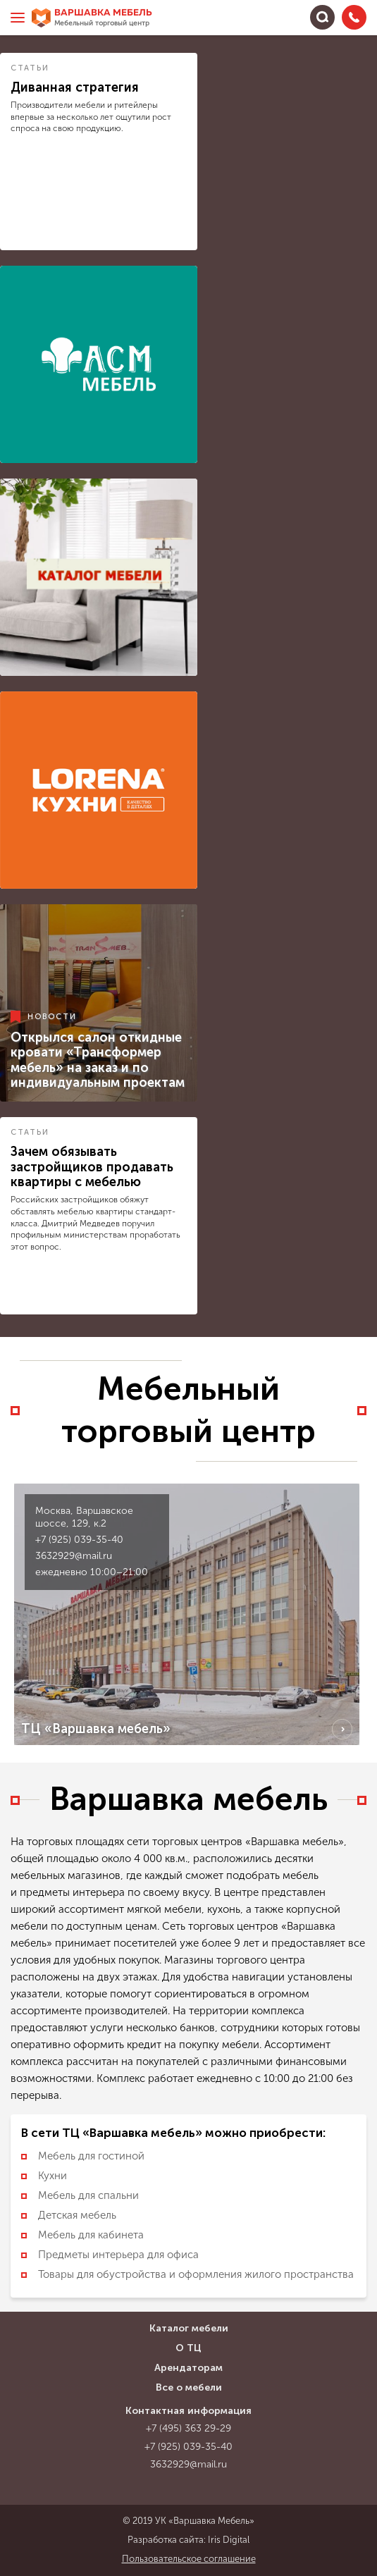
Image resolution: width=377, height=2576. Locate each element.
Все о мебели (189, 2387)
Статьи (30, 68)
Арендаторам (188, 2368)
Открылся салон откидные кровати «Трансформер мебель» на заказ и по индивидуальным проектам (98, 1060)
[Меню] (18, 17)
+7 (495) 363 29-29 (188, 2428)
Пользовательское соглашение (189, 2558)
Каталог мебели (188, 2328)
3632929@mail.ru (73, 1556)
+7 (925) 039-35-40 (79, 1540)
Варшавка (103, 17)
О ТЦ (188, 2348)
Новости (52, 1016)
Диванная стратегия (75, 87)
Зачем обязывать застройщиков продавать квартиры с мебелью (92, 1167)
